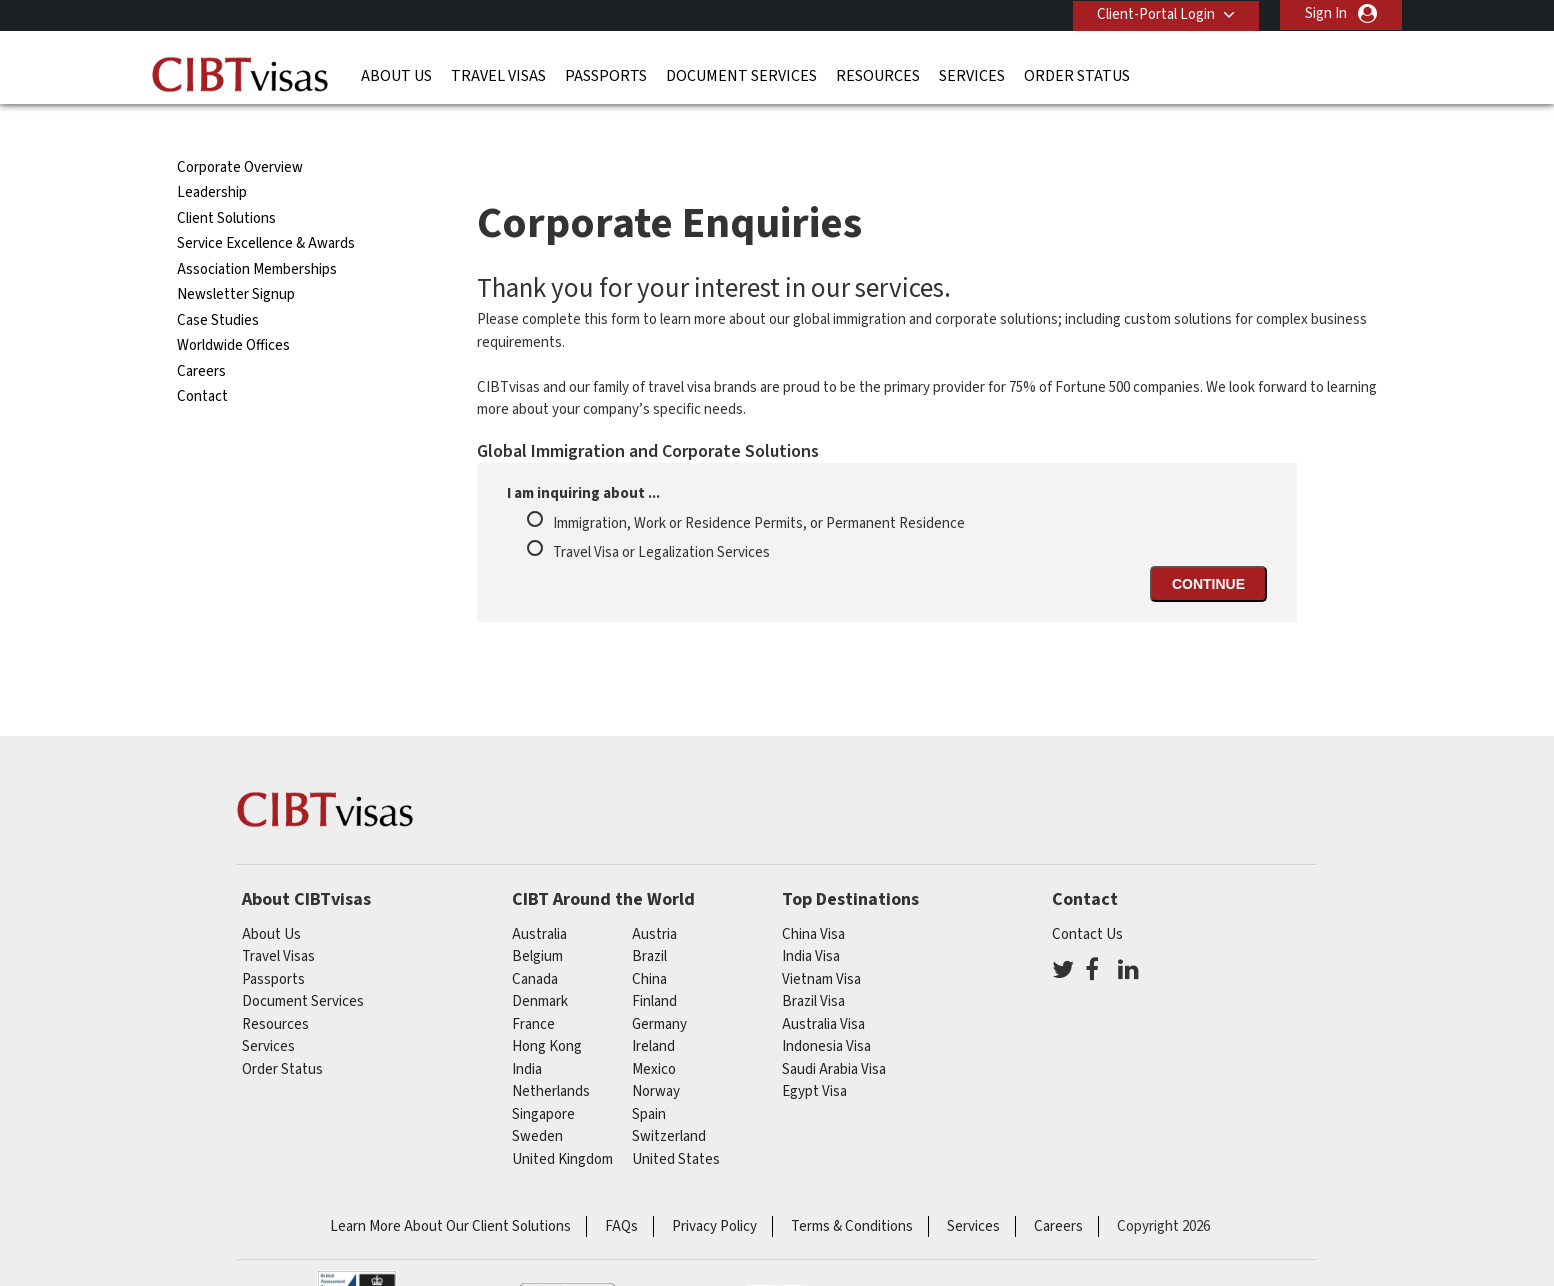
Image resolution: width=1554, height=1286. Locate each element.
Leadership (212, 156)
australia (539, 898)
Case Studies (218, 284)
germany (659, 988)
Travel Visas (498, 75)
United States (676, 1123)
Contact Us (1087, 898)
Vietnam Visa (821, 943)
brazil (649, 920)
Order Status (1077, 75)
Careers (201, 335)
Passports (606, 75)
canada (535, 943)
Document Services (741, 75)
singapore (543, 1078)
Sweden (537, 1100)
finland (654, 965)
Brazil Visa (813, 965)
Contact (202, 360)
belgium (537, 920)
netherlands (551, 1055)
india (527, 1033)
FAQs (621, 1190)
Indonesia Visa (826, 1010)
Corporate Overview (240, 131)
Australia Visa (823, 988)
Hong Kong (547, 1010)
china (649, 943)
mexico (654, 1033)
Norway (656, 1055)
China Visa (813, 898)
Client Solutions (226, 182)
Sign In (1326, 13)
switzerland (669, 1100)
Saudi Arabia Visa (834, 1033)
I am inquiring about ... (583, 457)
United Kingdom (562, 1123)
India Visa (811, 920)
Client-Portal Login (1155, 13)
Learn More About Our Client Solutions (450, 1190)
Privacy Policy (714, 1190)
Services (972, 75)
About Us (396, 75)
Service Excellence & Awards (266, 207)
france (533, 988)
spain (649, 1078)
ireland (653, 1010)
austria (654, 898)
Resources (878, 75)
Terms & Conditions (852, 1190)
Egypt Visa (814, 1055)
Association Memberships (257, 233)
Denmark (540, 965)
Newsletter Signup (236, 258)
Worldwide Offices (233, 309)
